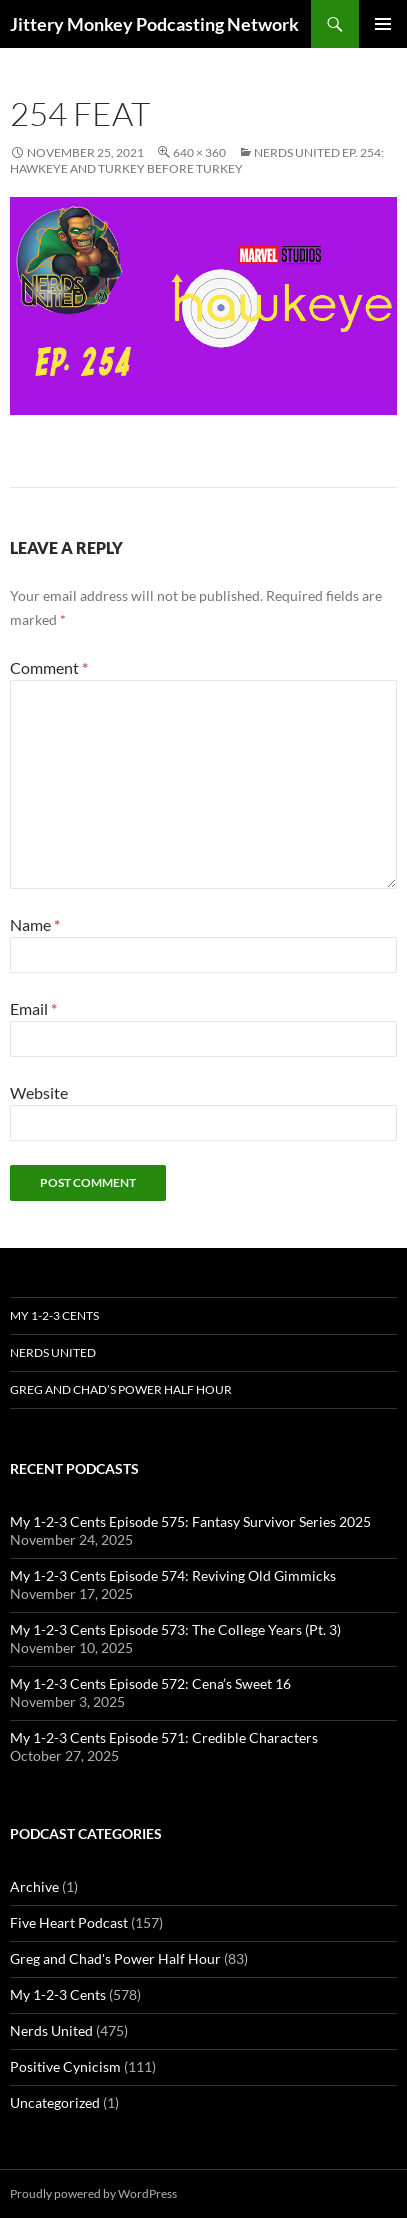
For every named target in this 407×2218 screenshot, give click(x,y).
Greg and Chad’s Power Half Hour (121, 1389)
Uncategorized (55, 2102)
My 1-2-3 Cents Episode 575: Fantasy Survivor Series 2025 (190, 1521)
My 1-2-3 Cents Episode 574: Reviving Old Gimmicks (173, 1575)
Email (33, 1008)
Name (35, 924)
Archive (34, 1886)
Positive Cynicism (65, 2066)
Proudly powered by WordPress (93, 2193)
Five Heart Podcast (69, 1922)
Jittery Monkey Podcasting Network (154, 24)
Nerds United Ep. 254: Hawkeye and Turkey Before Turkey (197, 160)
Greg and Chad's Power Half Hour (115, 1958)
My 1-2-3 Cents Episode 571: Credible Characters (164, 1737)
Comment (49, 667)
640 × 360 (199, 152)
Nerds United (53, 1352)
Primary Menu (383, 24)
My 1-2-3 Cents (54, 1315)
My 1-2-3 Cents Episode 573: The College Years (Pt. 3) (175, 1629)
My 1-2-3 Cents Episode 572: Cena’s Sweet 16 (150, 1683)
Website (39, 1092)
